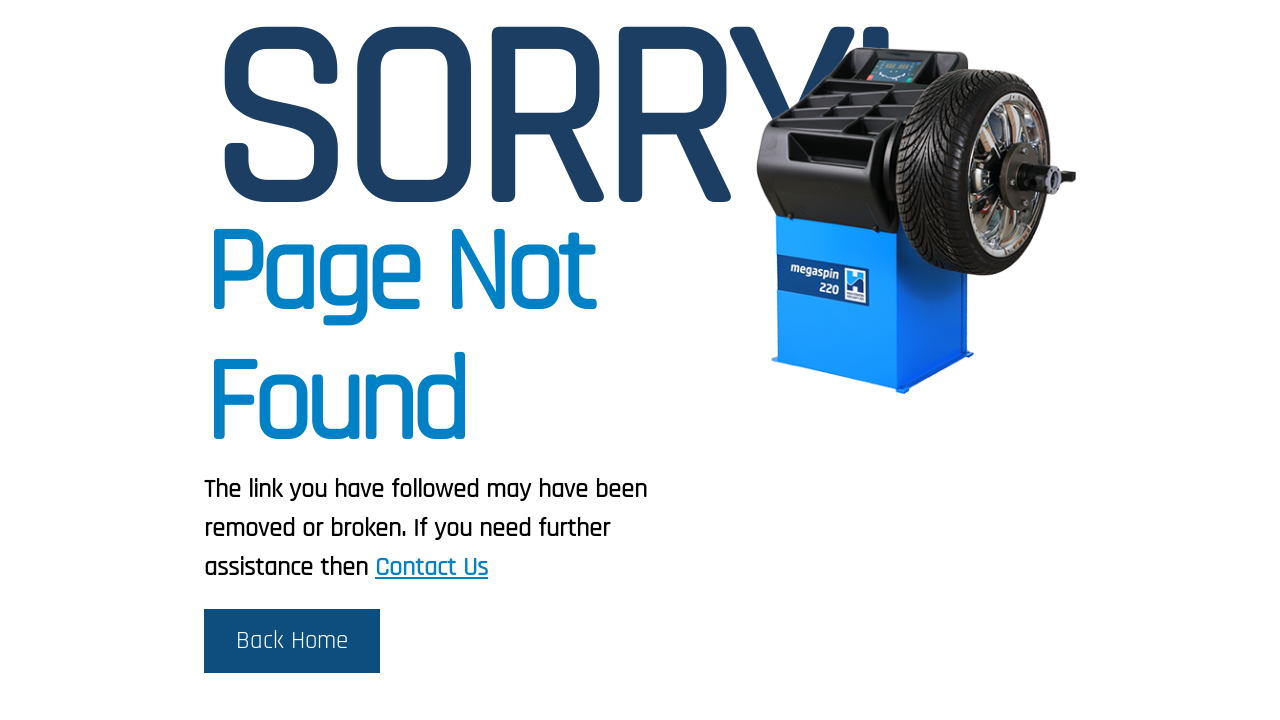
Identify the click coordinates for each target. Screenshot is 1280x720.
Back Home (292, 641)
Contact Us (431, 567)
